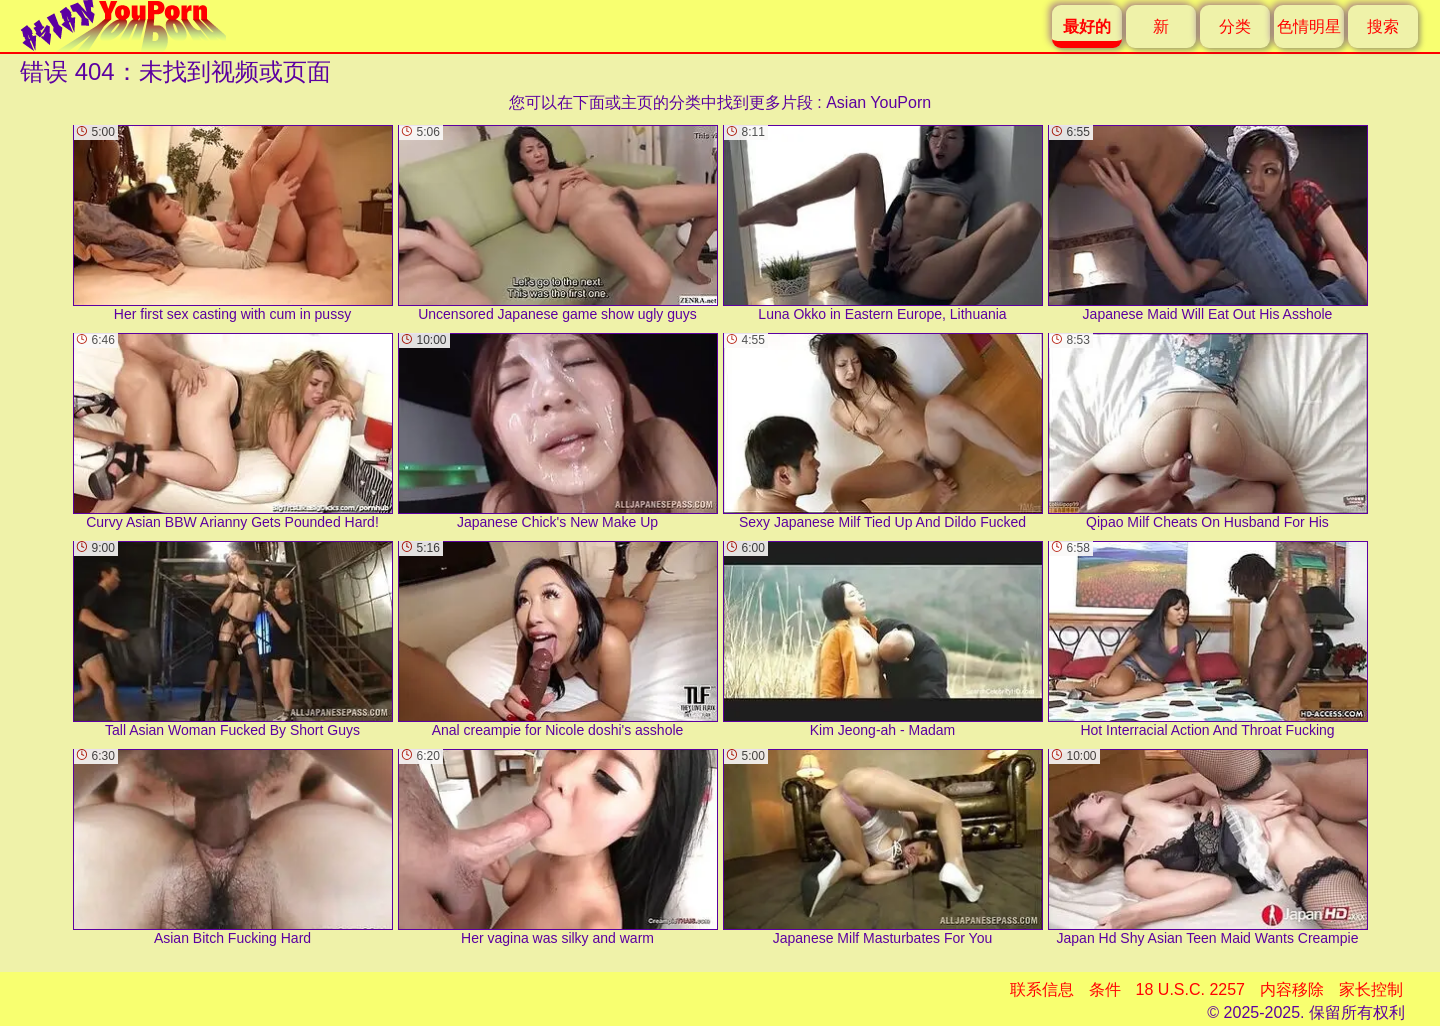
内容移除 (1292, 989)
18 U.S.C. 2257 (1190, 989)
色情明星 (1309, 26)
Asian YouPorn (878, 102)
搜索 (1383, 26)
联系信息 (1042, 989)
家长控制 (1371, 989)
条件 (1105, 989)
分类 (1235, 26)
